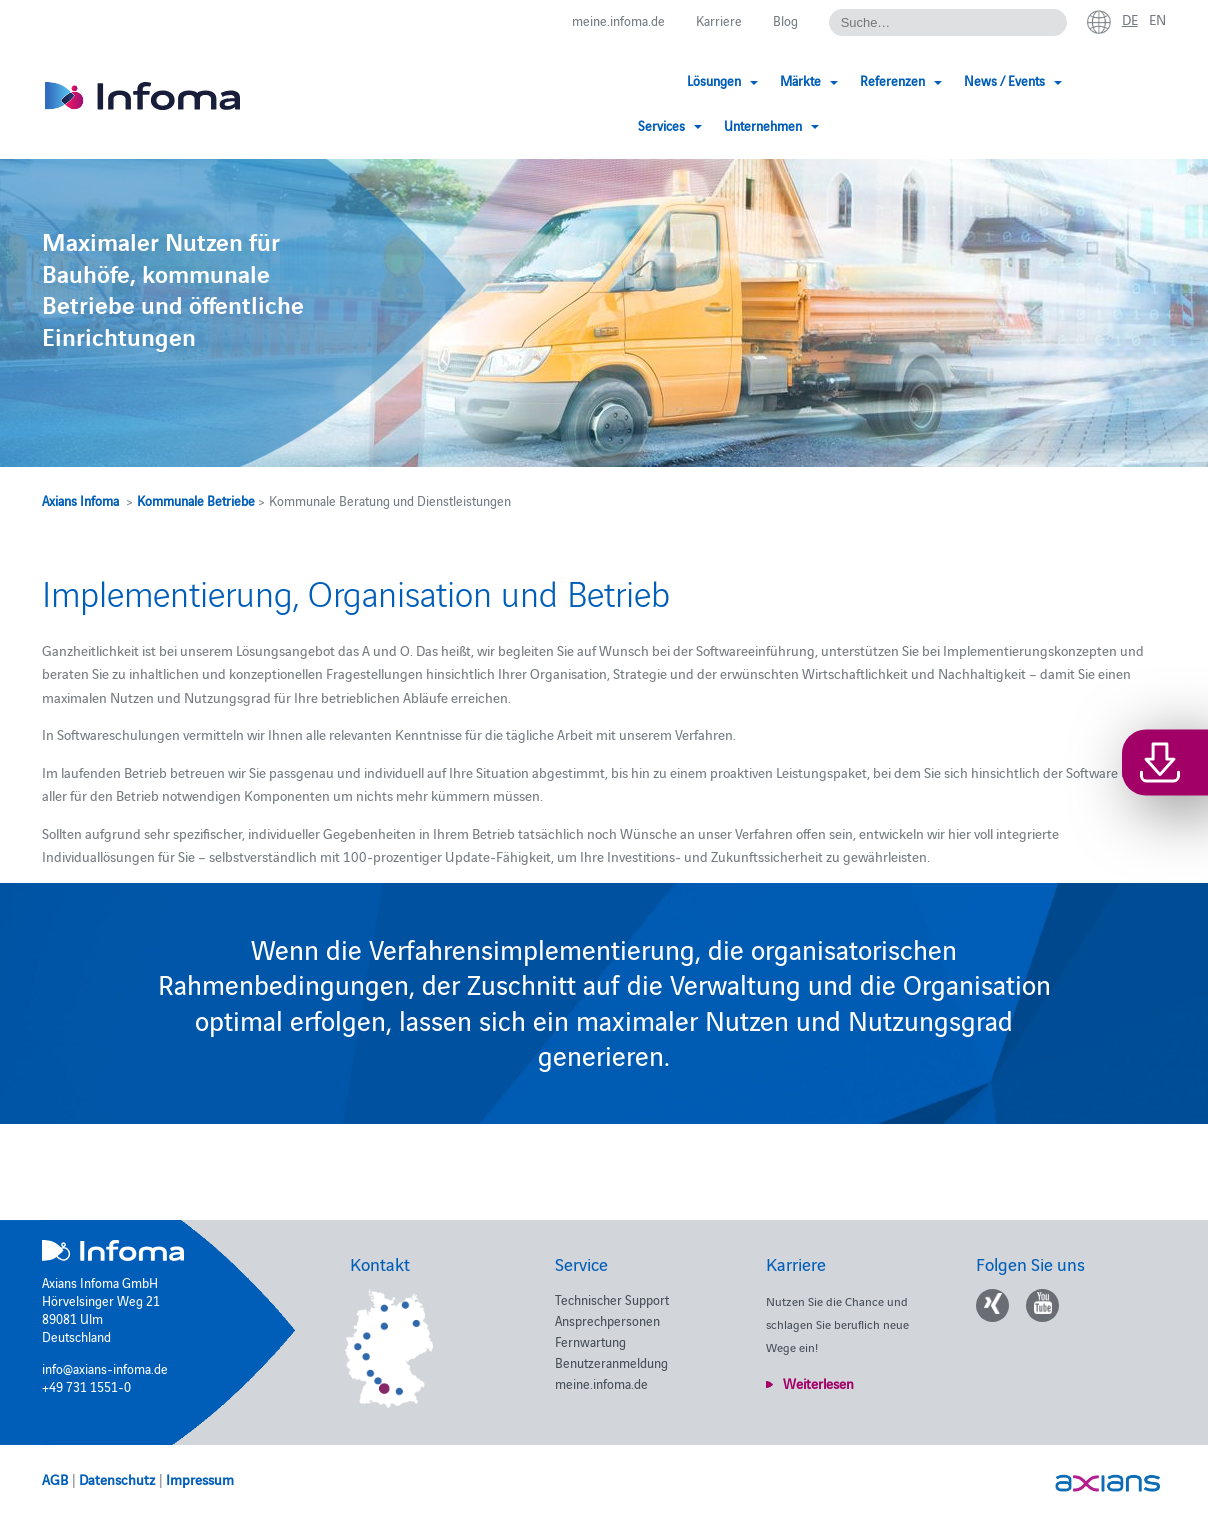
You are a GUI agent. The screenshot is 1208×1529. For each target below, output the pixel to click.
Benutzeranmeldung (611, 1362)
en (1157, 19)
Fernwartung (590, 1341)
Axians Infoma (80, 500)
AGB (55, 1479)
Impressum (200, 1479)
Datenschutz (117, 1479)
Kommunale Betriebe (196, 500)
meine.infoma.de (618, 20)
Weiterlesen (818, 1383)
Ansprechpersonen (607, 1320)
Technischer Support (612, 1299)
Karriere (719, 20)
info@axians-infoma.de (105, 1368)
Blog (785, 20)
